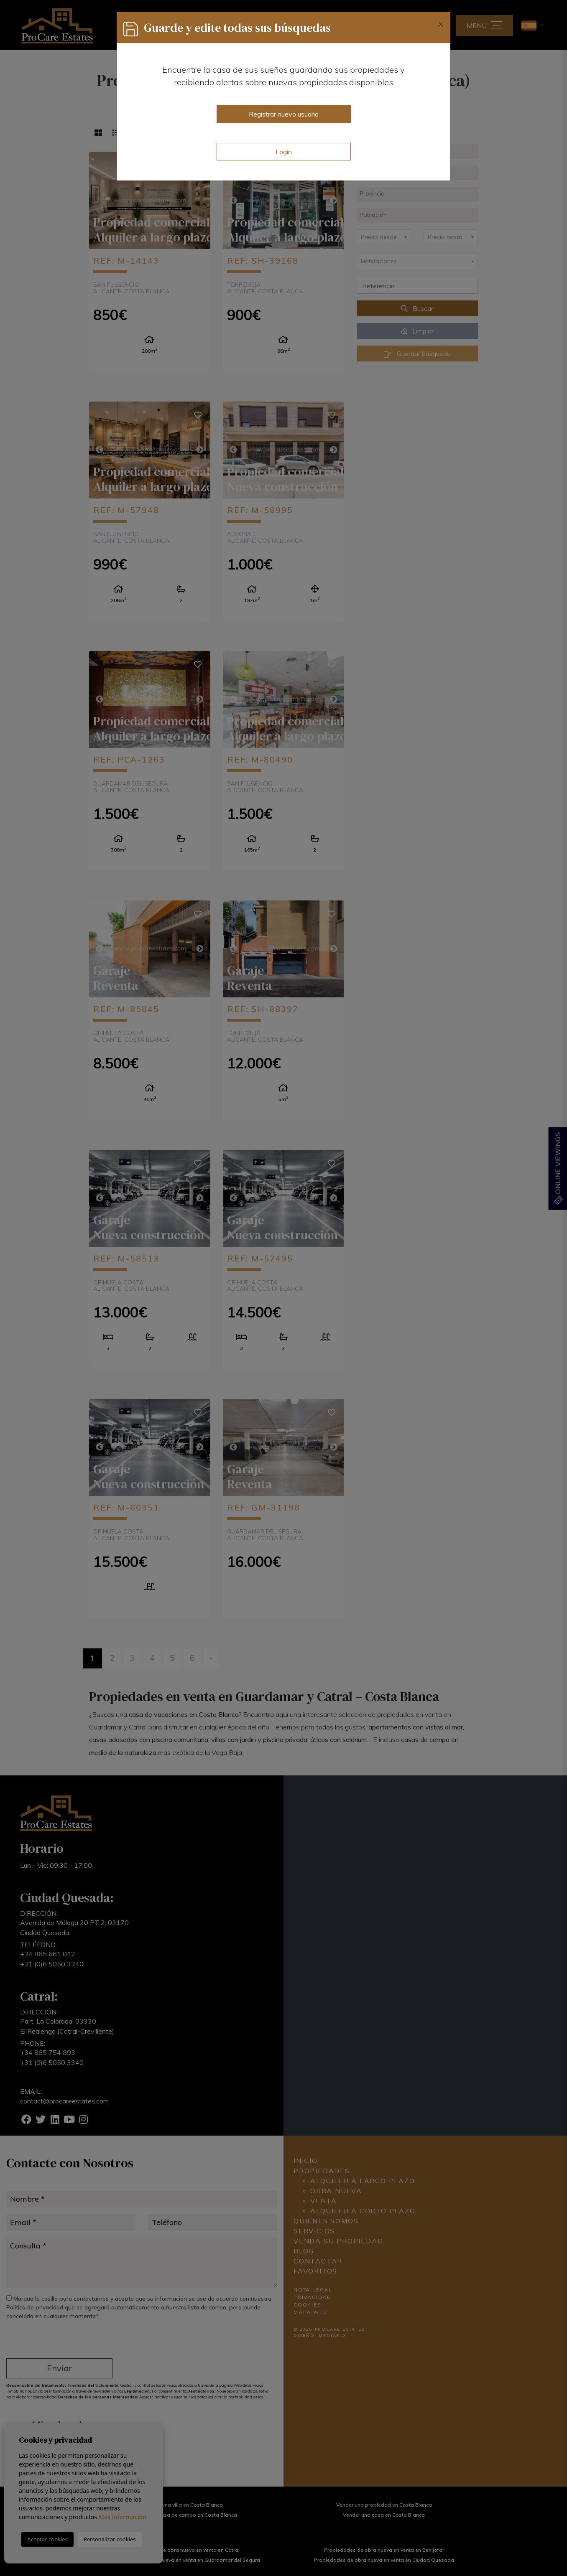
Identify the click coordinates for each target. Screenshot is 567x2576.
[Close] (440, 24)
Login (284, 151)
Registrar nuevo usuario (284, 114)
